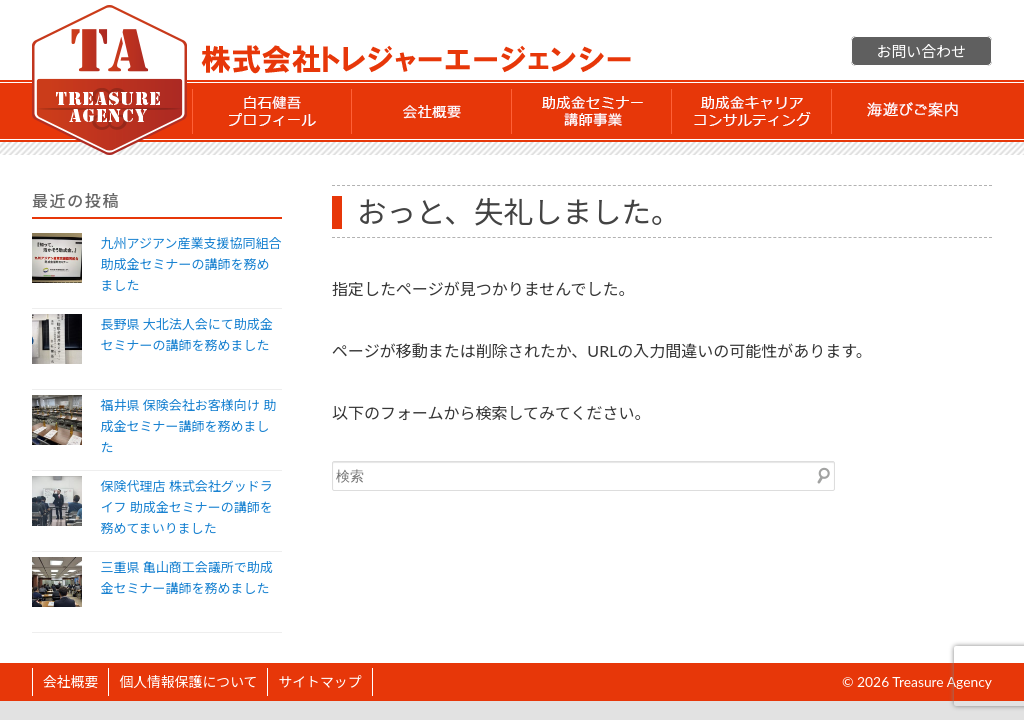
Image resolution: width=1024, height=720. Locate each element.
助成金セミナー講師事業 (592, 111)
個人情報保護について (188, 681)
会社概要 (432, 111)
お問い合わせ (921, 51)
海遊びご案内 (912, 111)
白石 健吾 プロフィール (272, 111)
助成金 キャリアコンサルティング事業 (752, 111)
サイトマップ (319, 681)
